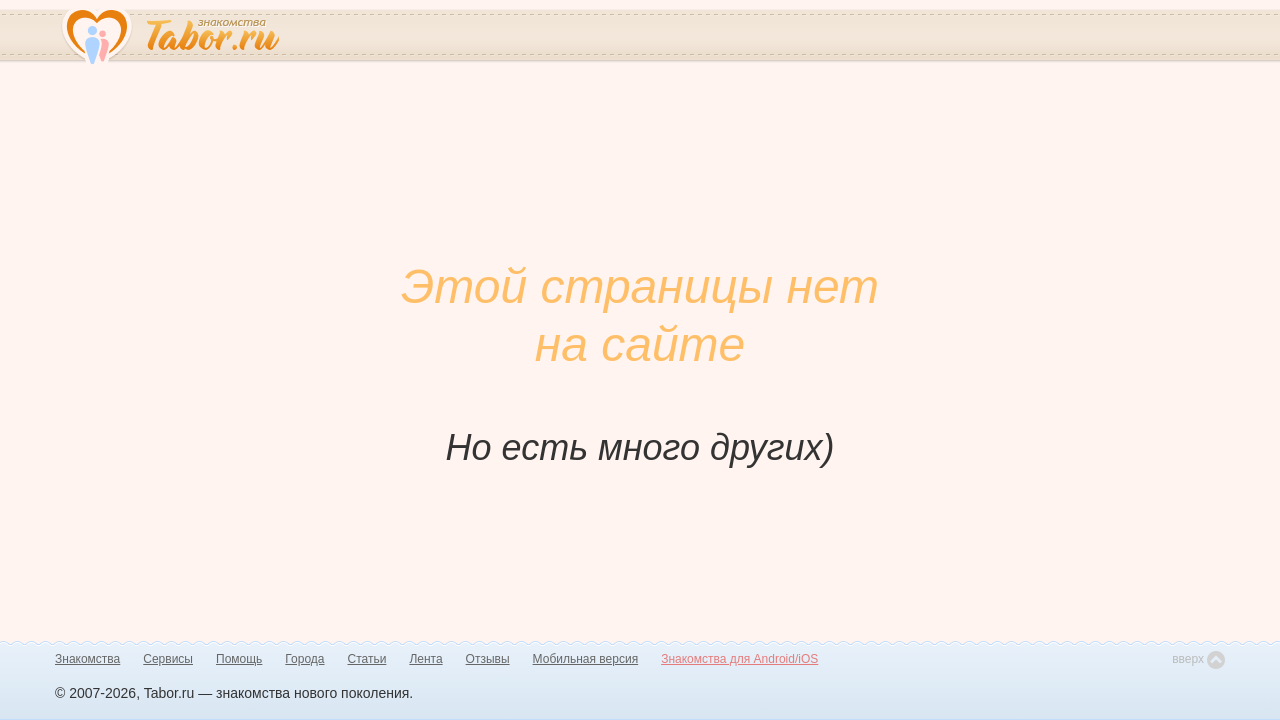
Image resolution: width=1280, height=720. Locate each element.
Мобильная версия (586, 659)
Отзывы (488, 659)
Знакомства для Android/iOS (739, 659)
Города (304, 659)
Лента (425, 659)
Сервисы (168, 659)
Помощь (239, 659)
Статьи (367, 659)
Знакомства (87, 659)
